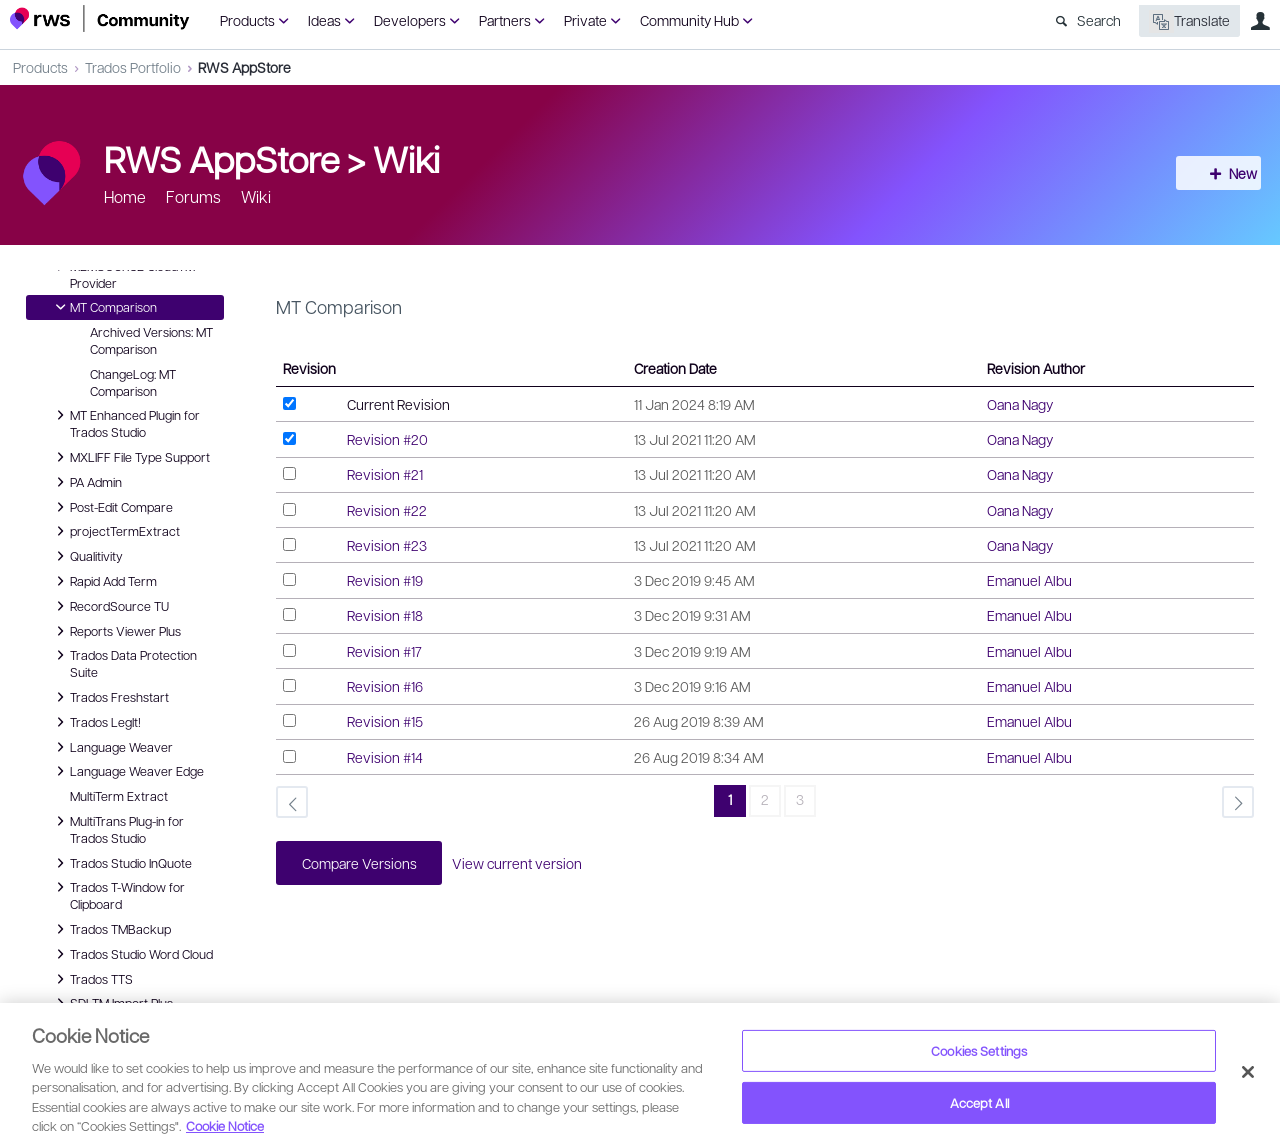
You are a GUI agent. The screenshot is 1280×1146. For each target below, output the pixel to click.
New (1225, 173)
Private (585, 20)
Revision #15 (385, 721)
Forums (193, 196)
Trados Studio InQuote (121, 863)
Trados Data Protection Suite (123, 662)
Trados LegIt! (95, 722)
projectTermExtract (115, 531)
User (1260, 21)
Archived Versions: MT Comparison (151, 340)
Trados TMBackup (110, 929)
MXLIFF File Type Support (130, 457)
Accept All (979, 1102)
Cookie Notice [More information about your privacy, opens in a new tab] (225, 1125)
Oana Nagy (1020, 404)
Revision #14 (385, 757)
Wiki (406, 158)
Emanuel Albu (1029, 580)
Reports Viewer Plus (115, 631)
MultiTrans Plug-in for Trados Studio (117, 828)
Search (1099, 20)
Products (247, 20)
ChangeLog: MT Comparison (133, 382)
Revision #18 (385, 615)
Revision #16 (385, 686)
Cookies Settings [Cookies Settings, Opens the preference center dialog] (979, 1050)
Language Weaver (111, 747)
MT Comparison (103, 307)
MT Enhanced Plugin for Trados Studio (125, 422)
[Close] (1248, 1072)
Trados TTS (91, 979)
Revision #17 (384, 651)
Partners (505, 20)
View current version (529, 864)
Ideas (324, 20)
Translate (1189, 21)
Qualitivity (86, 556)
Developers (410, 20)
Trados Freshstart (109, 697)
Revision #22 (387, 510)
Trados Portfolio (133, 67)
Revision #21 (385, 474)
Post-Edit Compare (111, 507)
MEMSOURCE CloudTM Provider (122, 273)
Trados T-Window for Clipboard (117, 894)
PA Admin (86, 482)
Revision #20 (387, 439)
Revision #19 (385, 580)
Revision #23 (387, 545)
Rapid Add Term (103, 581)
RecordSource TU (109, 606)
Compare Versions (363, 864)
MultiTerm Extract (119, 796)
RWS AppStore (244, 67)
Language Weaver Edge (127, 771)
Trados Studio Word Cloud (131, 954)
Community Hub (689, 20)
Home (125, 196)
